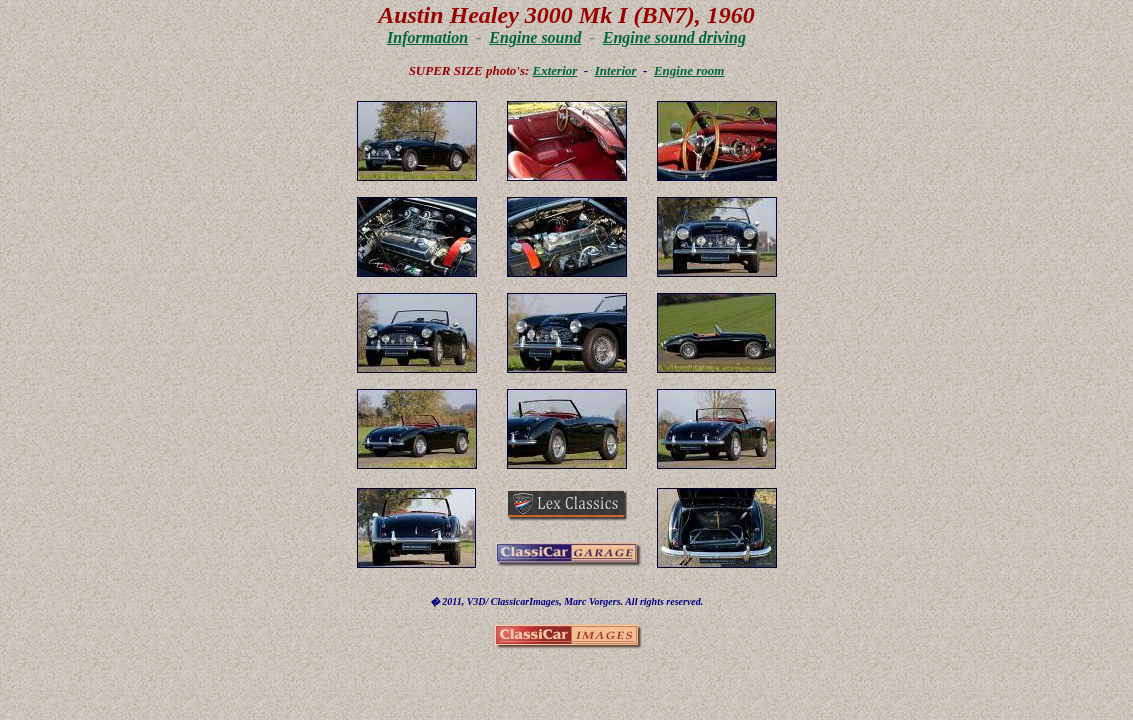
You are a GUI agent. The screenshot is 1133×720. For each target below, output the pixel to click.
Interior (616, 70)
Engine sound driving (674, 37)
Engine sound (535, 37)
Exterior (555, 70)
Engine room (689, 70)
